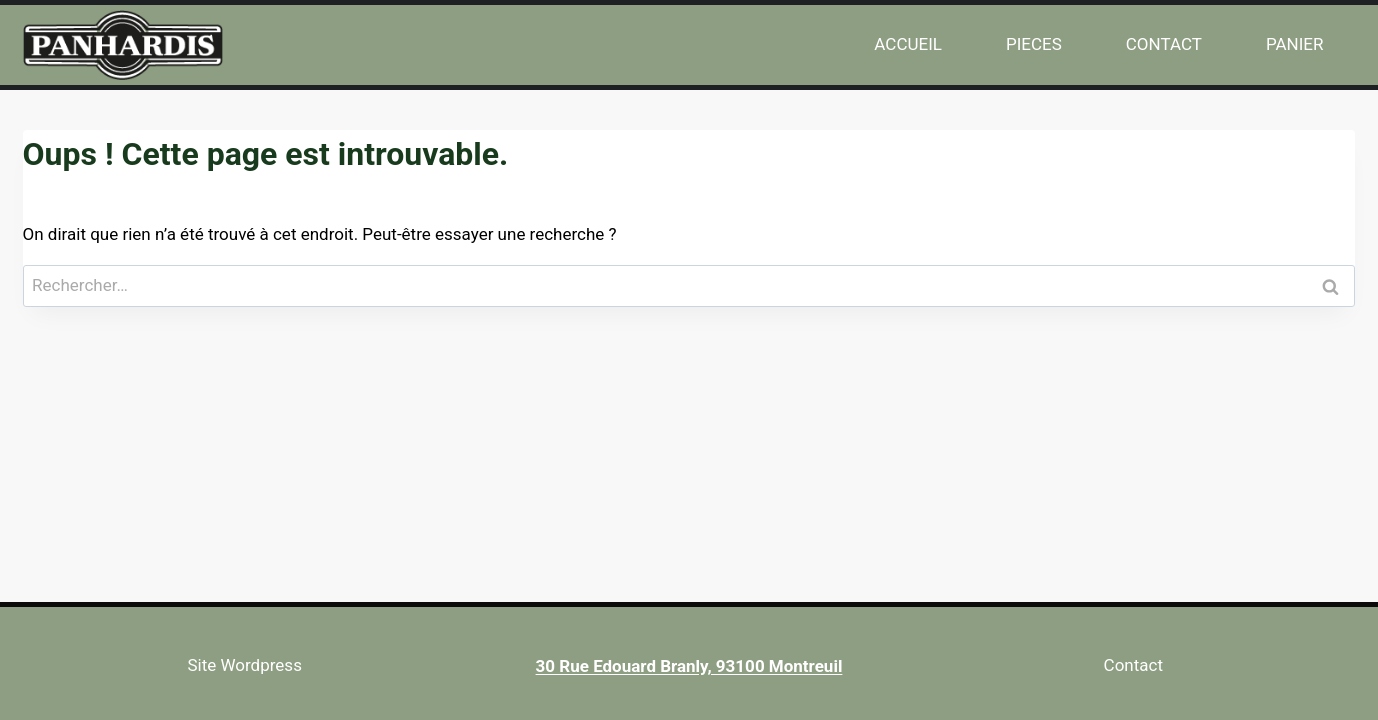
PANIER (1295, 44)
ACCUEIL (908, 44)
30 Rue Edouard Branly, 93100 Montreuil (689, 666)
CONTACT (1164, 44)
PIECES (1034, 44)
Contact (1133, 665)
